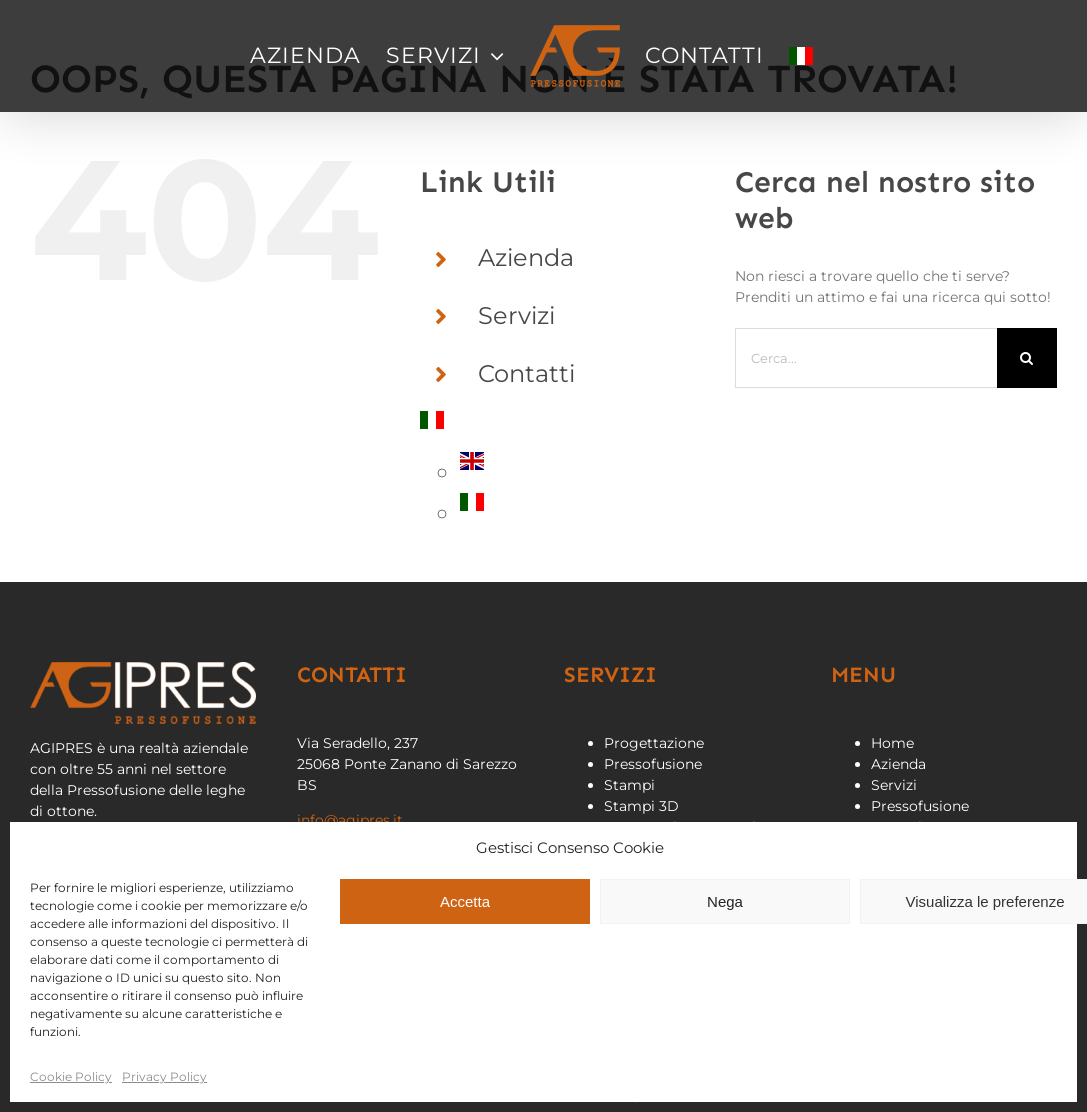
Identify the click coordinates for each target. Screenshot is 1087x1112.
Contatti (526, 373)
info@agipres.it (350, 820)
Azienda (526, 257)
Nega (725, 901)
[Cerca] (1027, 358)
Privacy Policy (164, 1076)
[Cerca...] (866, 358)
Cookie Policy (71, 1076)
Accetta (465, 901)
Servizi (516, 315)
